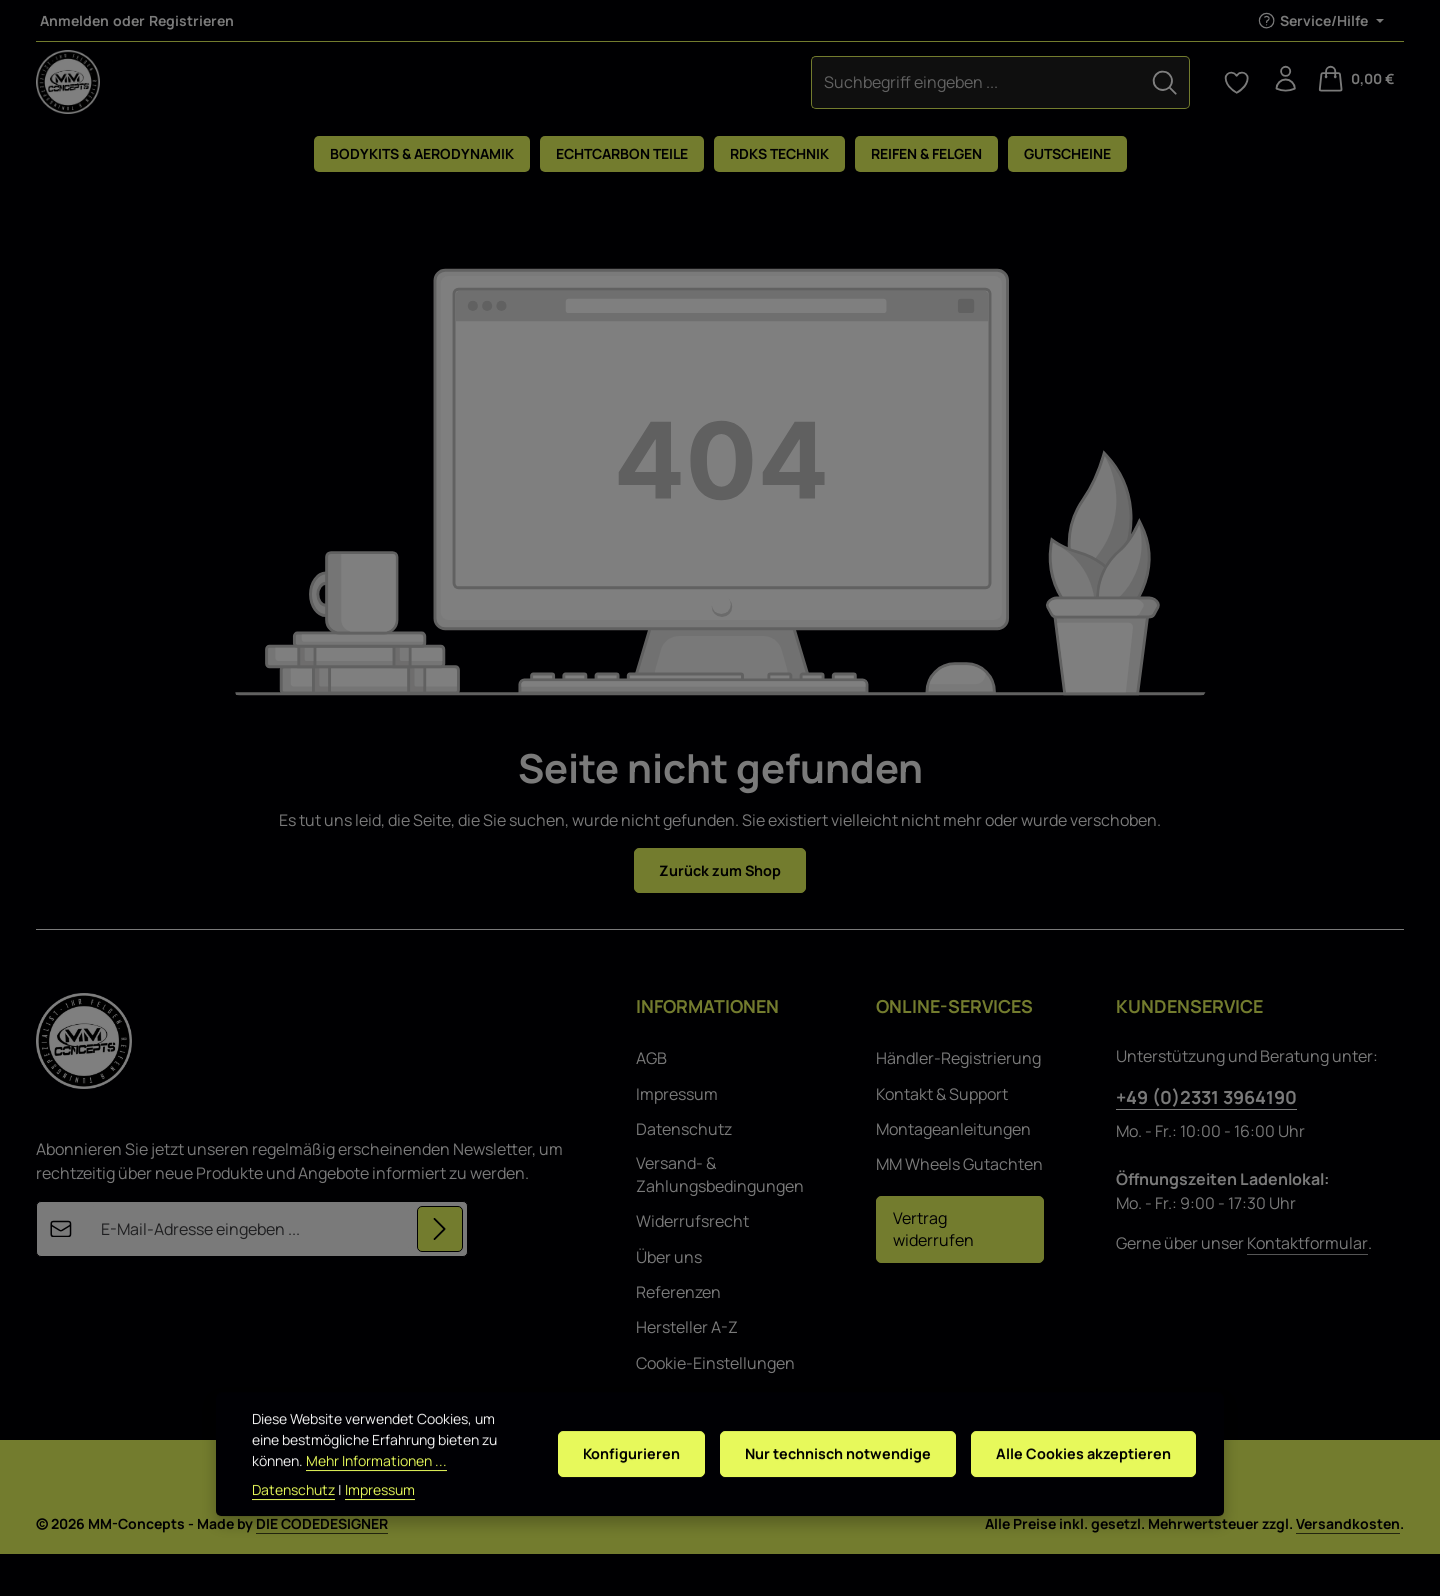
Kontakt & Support (942, 1136)
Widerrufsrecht (692, 1263)
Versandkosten (1348, 1565)
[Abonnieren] (439, 1272)
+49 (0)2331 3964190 (1206, 1139)
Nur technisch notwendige (822, 1460)
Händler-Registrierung (958, 1100)
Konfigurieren (609, 1460)
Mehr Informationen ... (322, 1476)
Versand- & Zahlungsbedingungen (720, 1216)
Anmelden (74, 20)
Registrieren (191, 20)
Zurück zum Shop (720, 911)
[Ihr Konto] (1282, 102)
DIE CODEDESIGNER (322, 1565)
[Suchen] (833, 101)
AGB (651, 1100)
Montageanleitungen (953, 1171)
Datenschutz (684, 1171)
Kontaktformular (1307, 1285)
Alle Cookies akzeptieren (1079, 1460)
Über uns (669, 1298)
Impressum (677, 1136)
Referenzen (678, 1334)
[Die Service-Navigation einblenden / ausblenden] (1320, 20)
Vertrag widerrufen (933, 1271)
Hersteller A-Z (687, 1369)
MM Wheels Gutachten (959, 1206)
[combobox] (644, 101)
